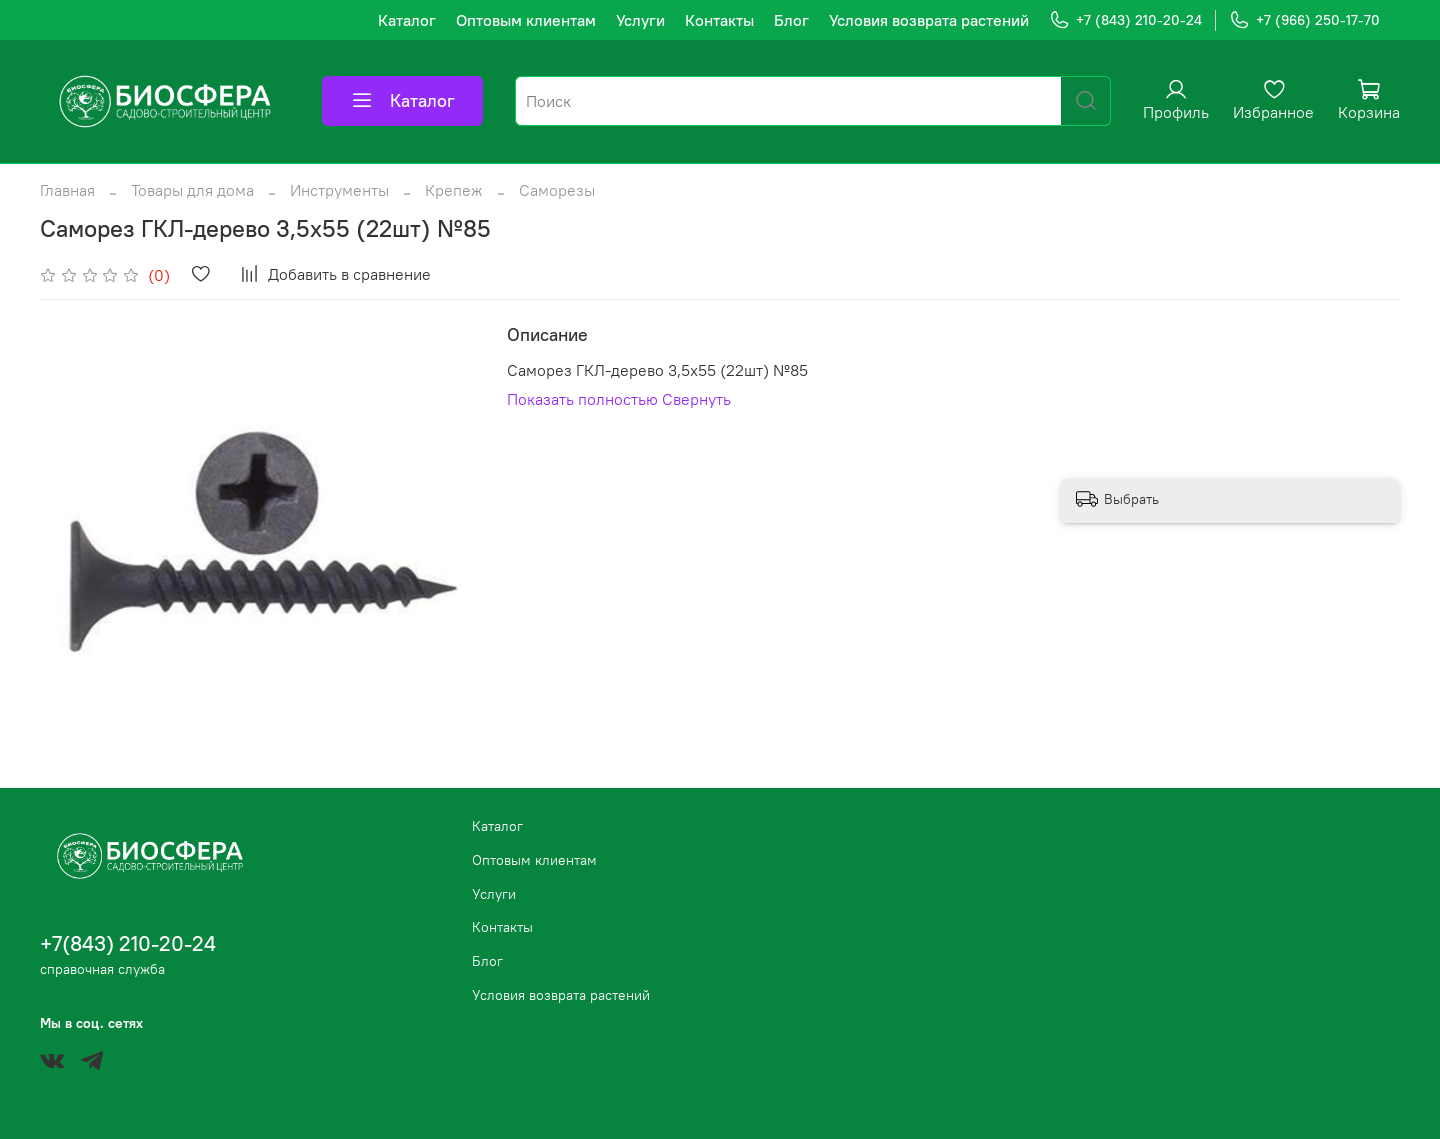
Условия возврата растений (929, 20)
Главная (67, 190)
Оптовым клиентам (526, 20)
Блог (791, 20)
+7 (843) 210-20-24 (1125, 20)
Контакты (719, 20)
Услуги (640, 20)
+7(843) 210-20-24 (128, 943)
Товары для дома (192, 190)
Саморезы (557, 190)
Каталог (407, 20)
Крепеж (454, 190)
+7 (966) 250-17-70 (1304, 20)
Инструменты (339, 190)
